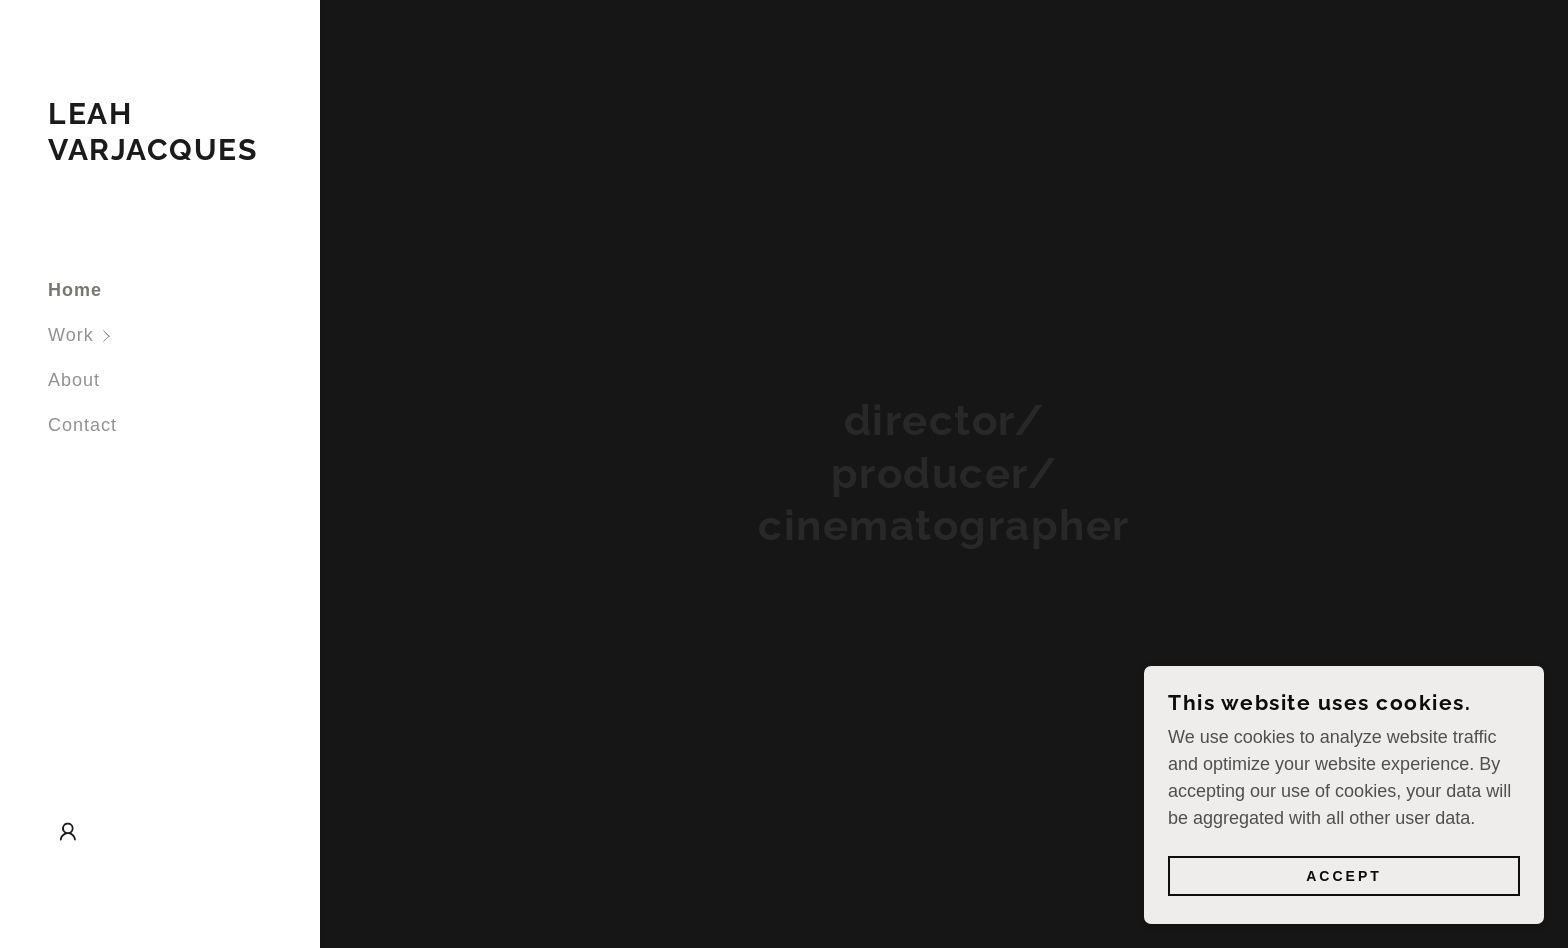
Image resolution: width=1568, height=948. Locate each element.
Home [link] (75, 290)
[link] (160, 154)
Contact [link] (82, 425)
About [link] (74, 380)
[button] (184, 335)
